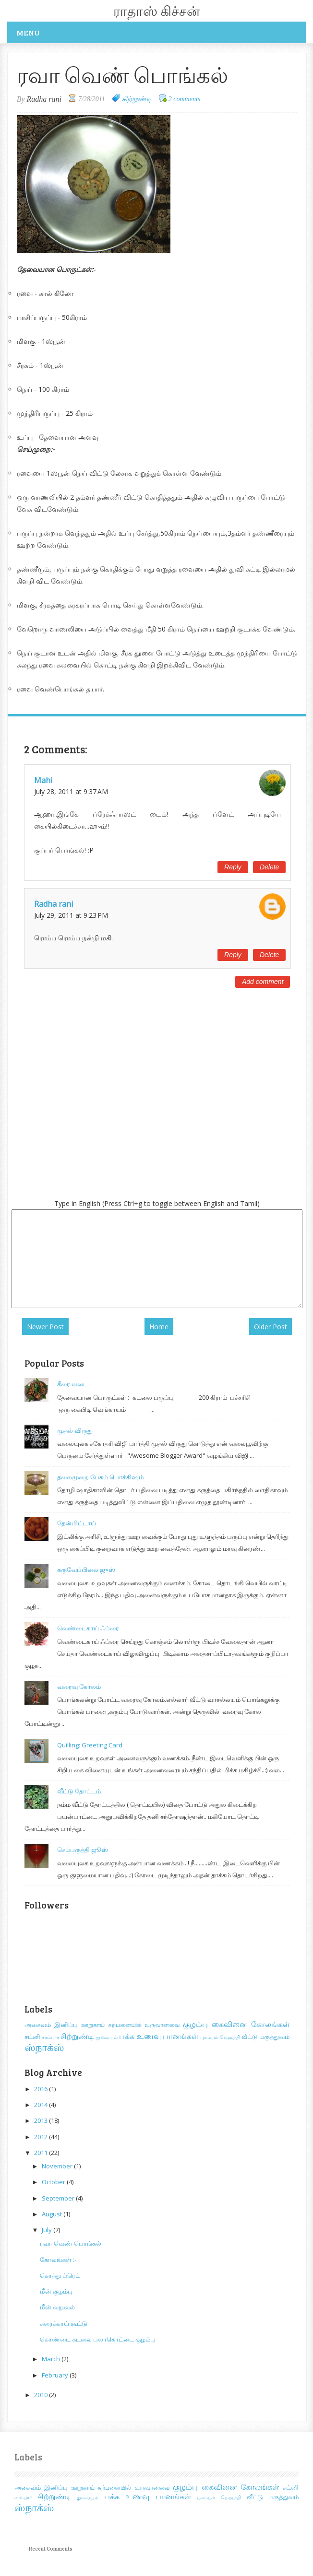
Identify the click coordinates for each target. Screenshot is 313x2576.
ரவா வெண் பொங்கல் (70, 2243)
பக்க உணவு (139, 2036)
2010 (41, 2394)
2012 (41, 2136)
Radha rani (53, 904)
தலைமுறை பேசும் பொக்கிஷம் (100, 1477)
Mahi (43, 780)
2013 (41, 2120)
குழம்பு (195, 2024)
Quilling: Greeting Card (89, 1745)
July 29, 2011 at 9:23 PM (71, 915)
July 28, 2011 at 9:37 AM (71, 791)
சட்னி (32, 2036)
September (59, 2198)
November (58, 2166)
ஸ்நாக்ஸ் (44, 2047)
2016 (41, 2088)
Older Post (270, 1326)
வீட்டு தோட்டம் (79, 1791)
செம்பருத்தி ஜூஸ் (82, 1849)
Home (159, 1326)
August (52, 2214)
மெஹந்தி (230, 2037)
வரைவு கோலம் (79, 1686)
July (47, 2229)
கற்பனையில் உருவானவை (144, 2024)
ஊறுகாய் (93, 2024)
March (51, 2358)
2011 (41, 2152)
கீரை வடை (72, 1384)
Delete (269, 867)
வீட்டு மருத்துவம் (265, 2036)
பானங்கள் (180, 2036)
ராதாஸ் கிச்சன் (156, 10)
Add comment (262, 981)
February (56, 2375)
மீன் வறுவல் (57, 2307)
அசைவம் (37, 2024)
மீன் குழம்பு (56, 2291)
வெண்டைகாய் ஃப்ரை (88, 1628)
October (54, 2182)
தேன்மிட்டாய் (76, 1523)
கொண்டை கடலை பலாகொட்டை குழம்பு (97, 2339)
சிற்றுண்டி (137, 99)
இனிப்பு (66, 2024)
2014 (41, 2104)
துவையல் (107, 2037)
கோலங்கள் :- (58, 2259)
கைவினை (229, 2024)
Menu (28, 32)
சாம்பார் (50, 2037)
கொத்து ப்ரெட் (60, 2275)
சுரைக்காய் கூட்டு (63, 2323)
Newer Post (45, 1326)
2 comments (185, 99)
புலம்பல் (209, 2037)
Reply (232, 867)
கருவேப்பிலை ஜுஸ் (86, 1569)
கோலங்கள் (270, 2024)
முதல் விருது (75, 1430)
